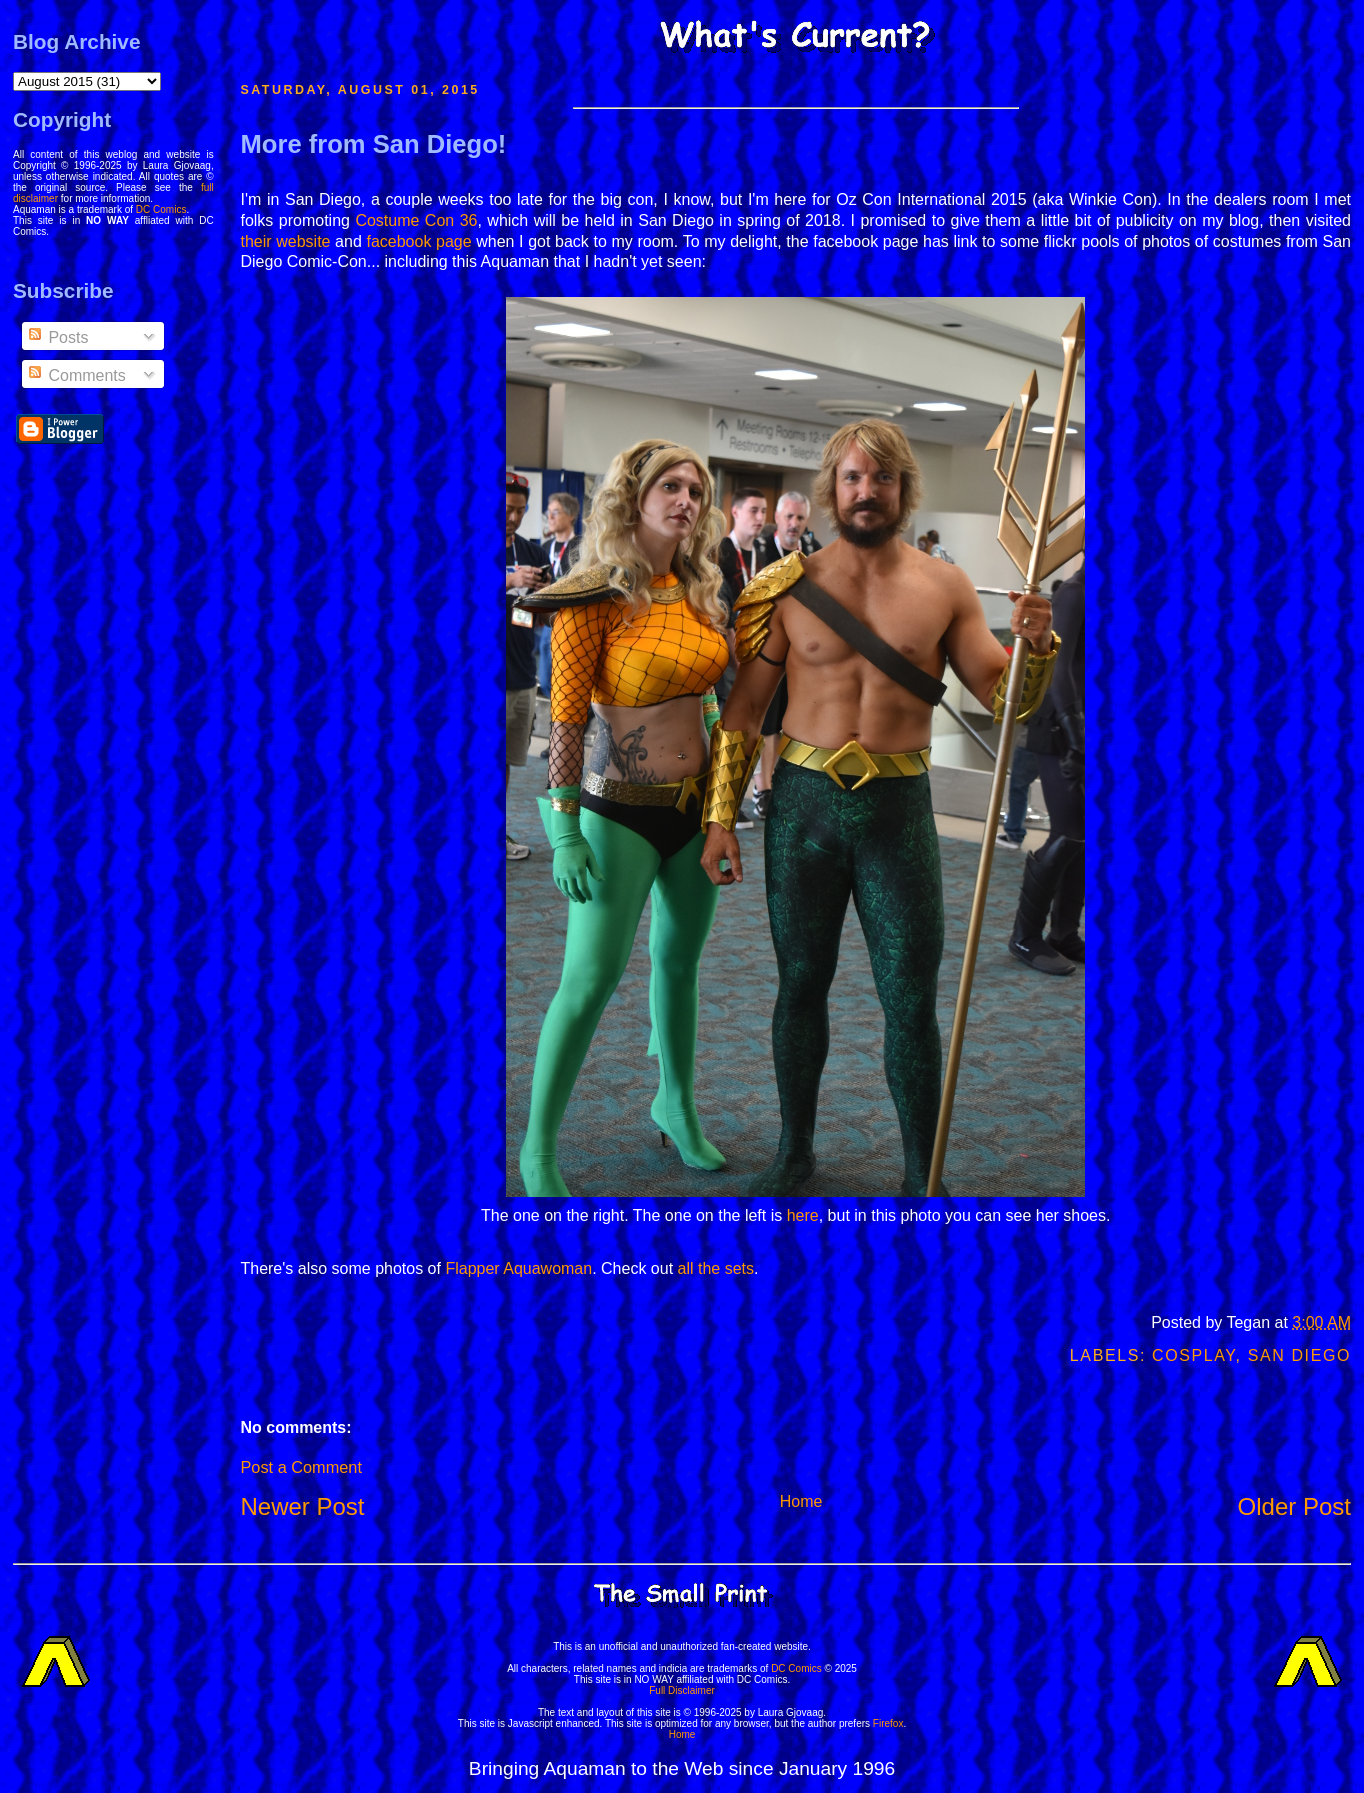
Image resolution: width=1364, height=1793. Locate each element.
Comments (76, 375)
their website (285, 241)
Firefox (888, 1723)
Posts (57, 337)
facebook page (418, 241)
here (803, 1215)
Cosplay (1194, 1355)
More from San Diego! (373, 144)
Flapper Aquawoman (518, 1268)
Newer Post (302, 1506)
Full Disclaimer (682, 1690)
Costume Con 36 (416, 220)
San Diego (1299, 1355)
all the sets (716, 1268)
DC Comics (161, 209)
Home (801, 1501)
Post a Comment (300, 1467)
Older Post (1294, 1506)
